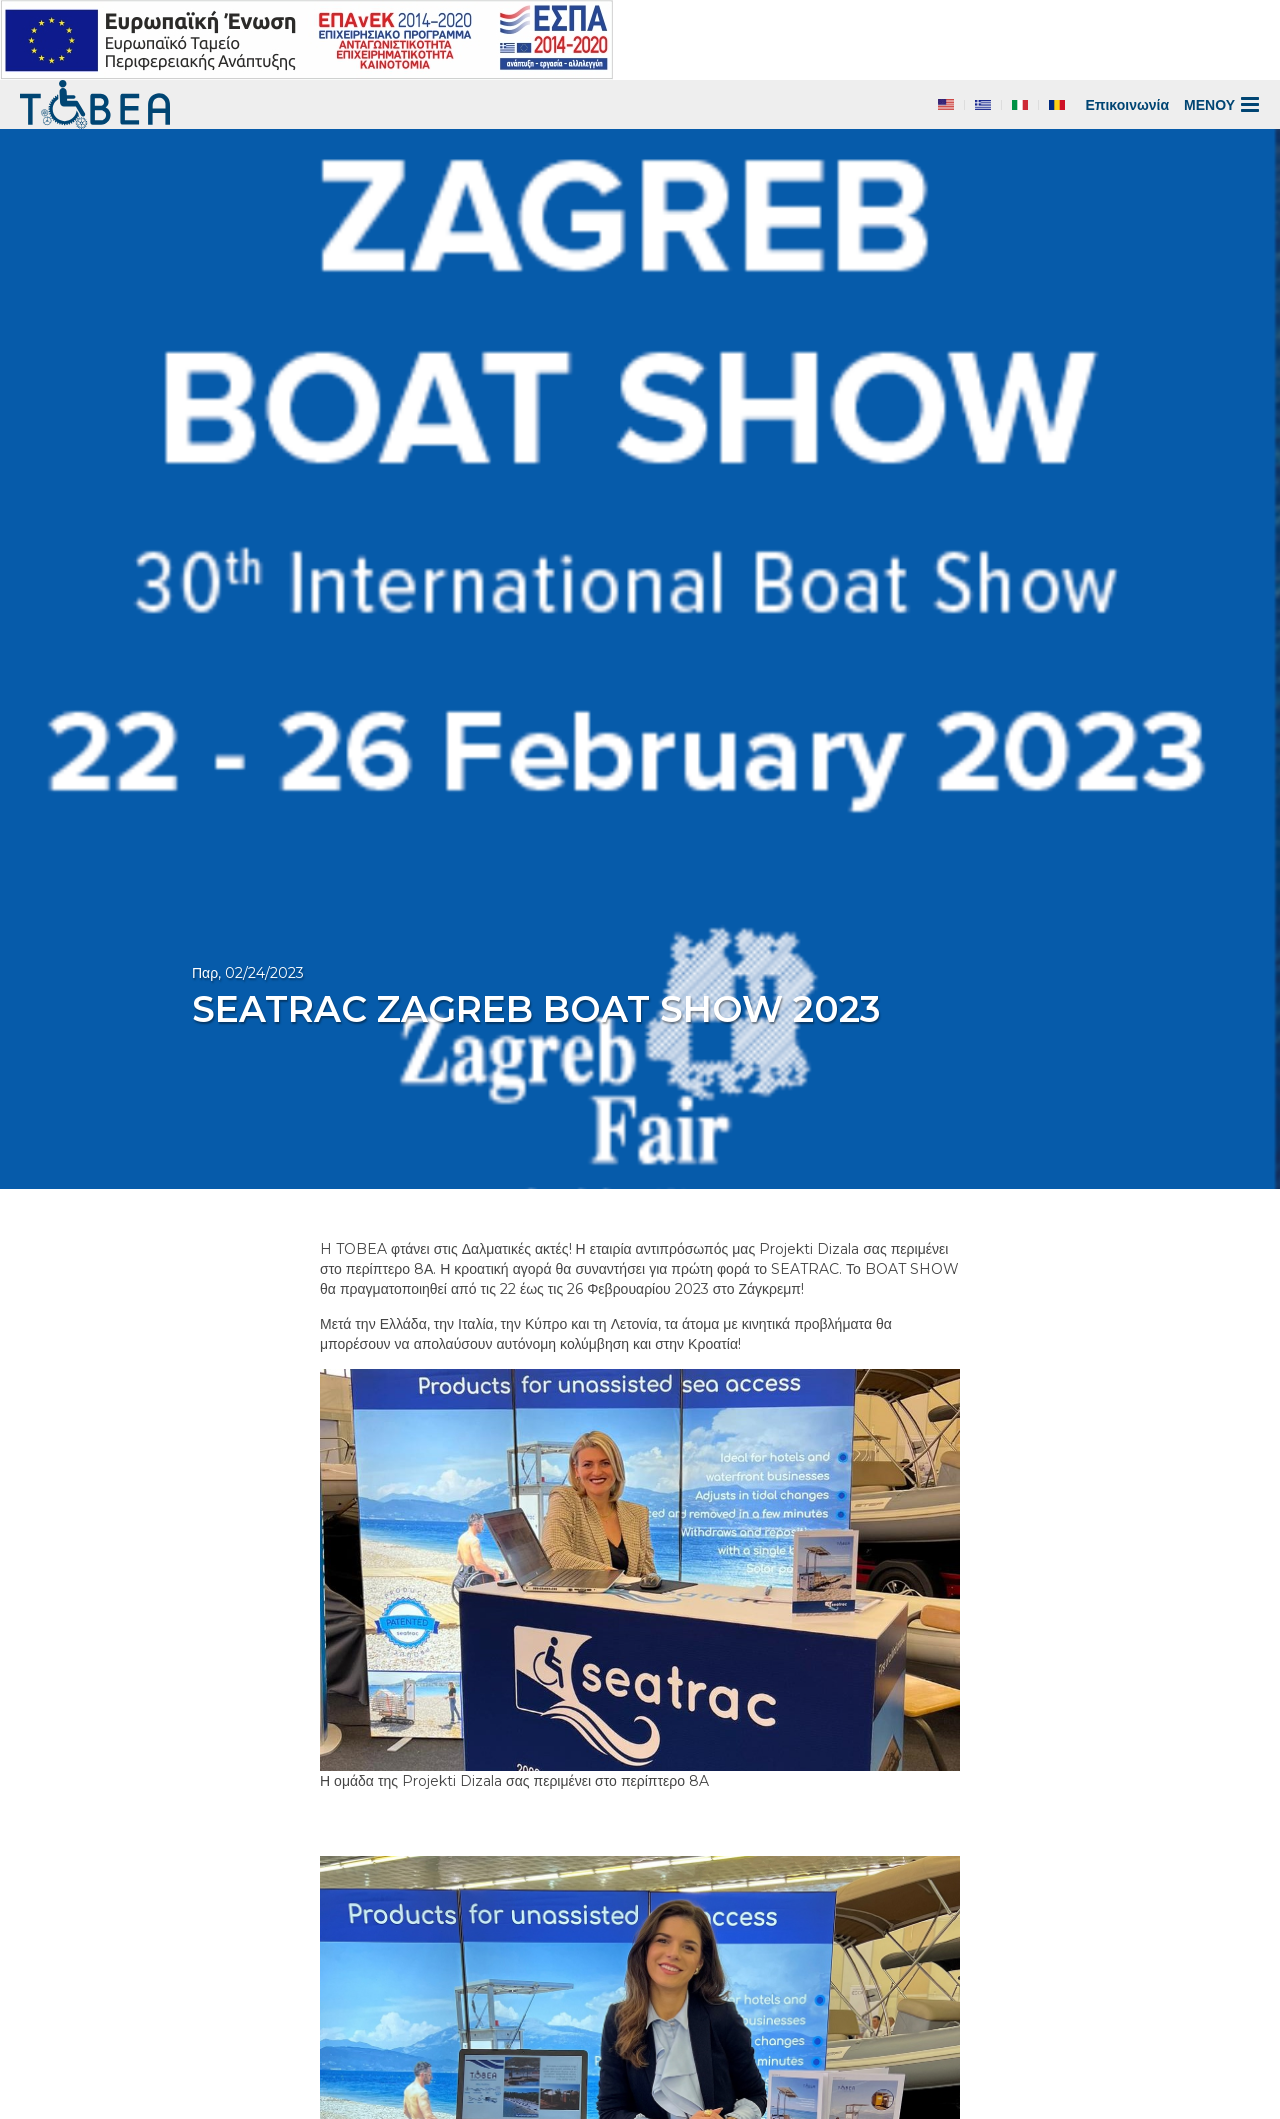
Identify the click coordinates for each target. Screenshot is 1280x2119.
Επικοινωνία (1127, 105)
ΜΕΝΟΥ (1222, 104)
